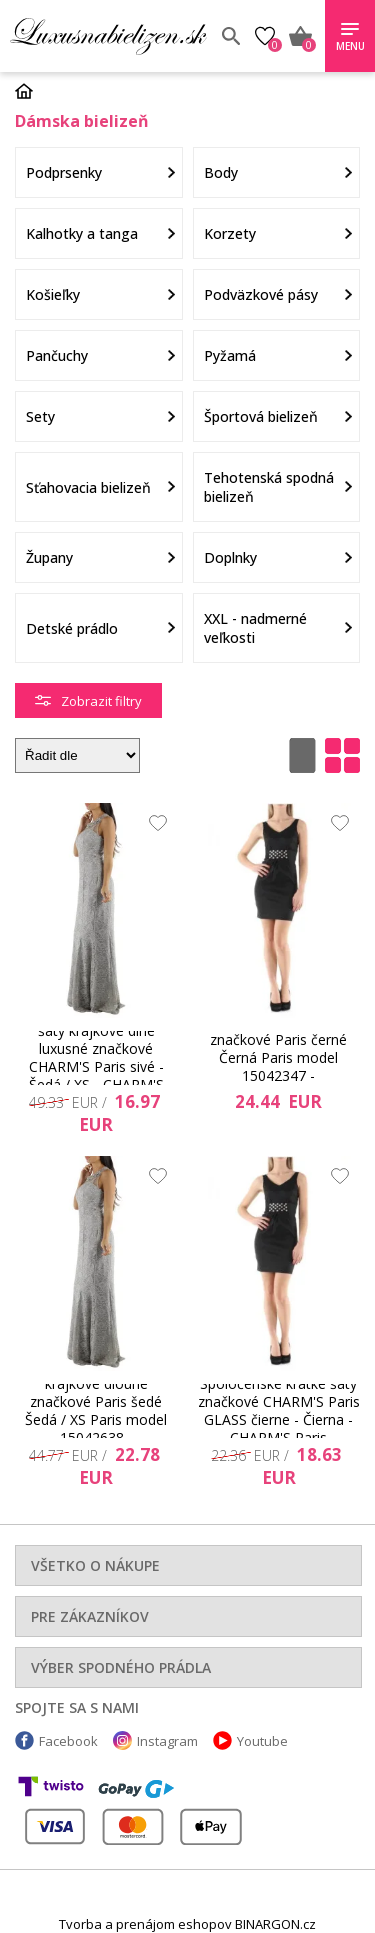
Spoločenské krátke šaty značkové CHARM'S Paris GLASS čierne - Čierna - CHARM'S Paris (279, 1411)
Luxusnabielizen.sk (108, 36)
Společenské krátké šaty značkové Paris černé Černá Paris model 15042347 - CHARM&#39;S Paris (279, 1058)
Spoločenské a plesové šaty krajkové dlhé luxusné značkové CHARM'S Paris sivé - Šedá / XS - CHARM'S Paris (96, 1058)
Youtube (262, 1741)
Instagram (167, 1741)
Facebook (68, 1741)
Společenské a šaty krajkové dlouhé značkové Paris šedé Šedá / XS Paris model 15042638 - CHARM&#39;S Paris (96, 1411)
